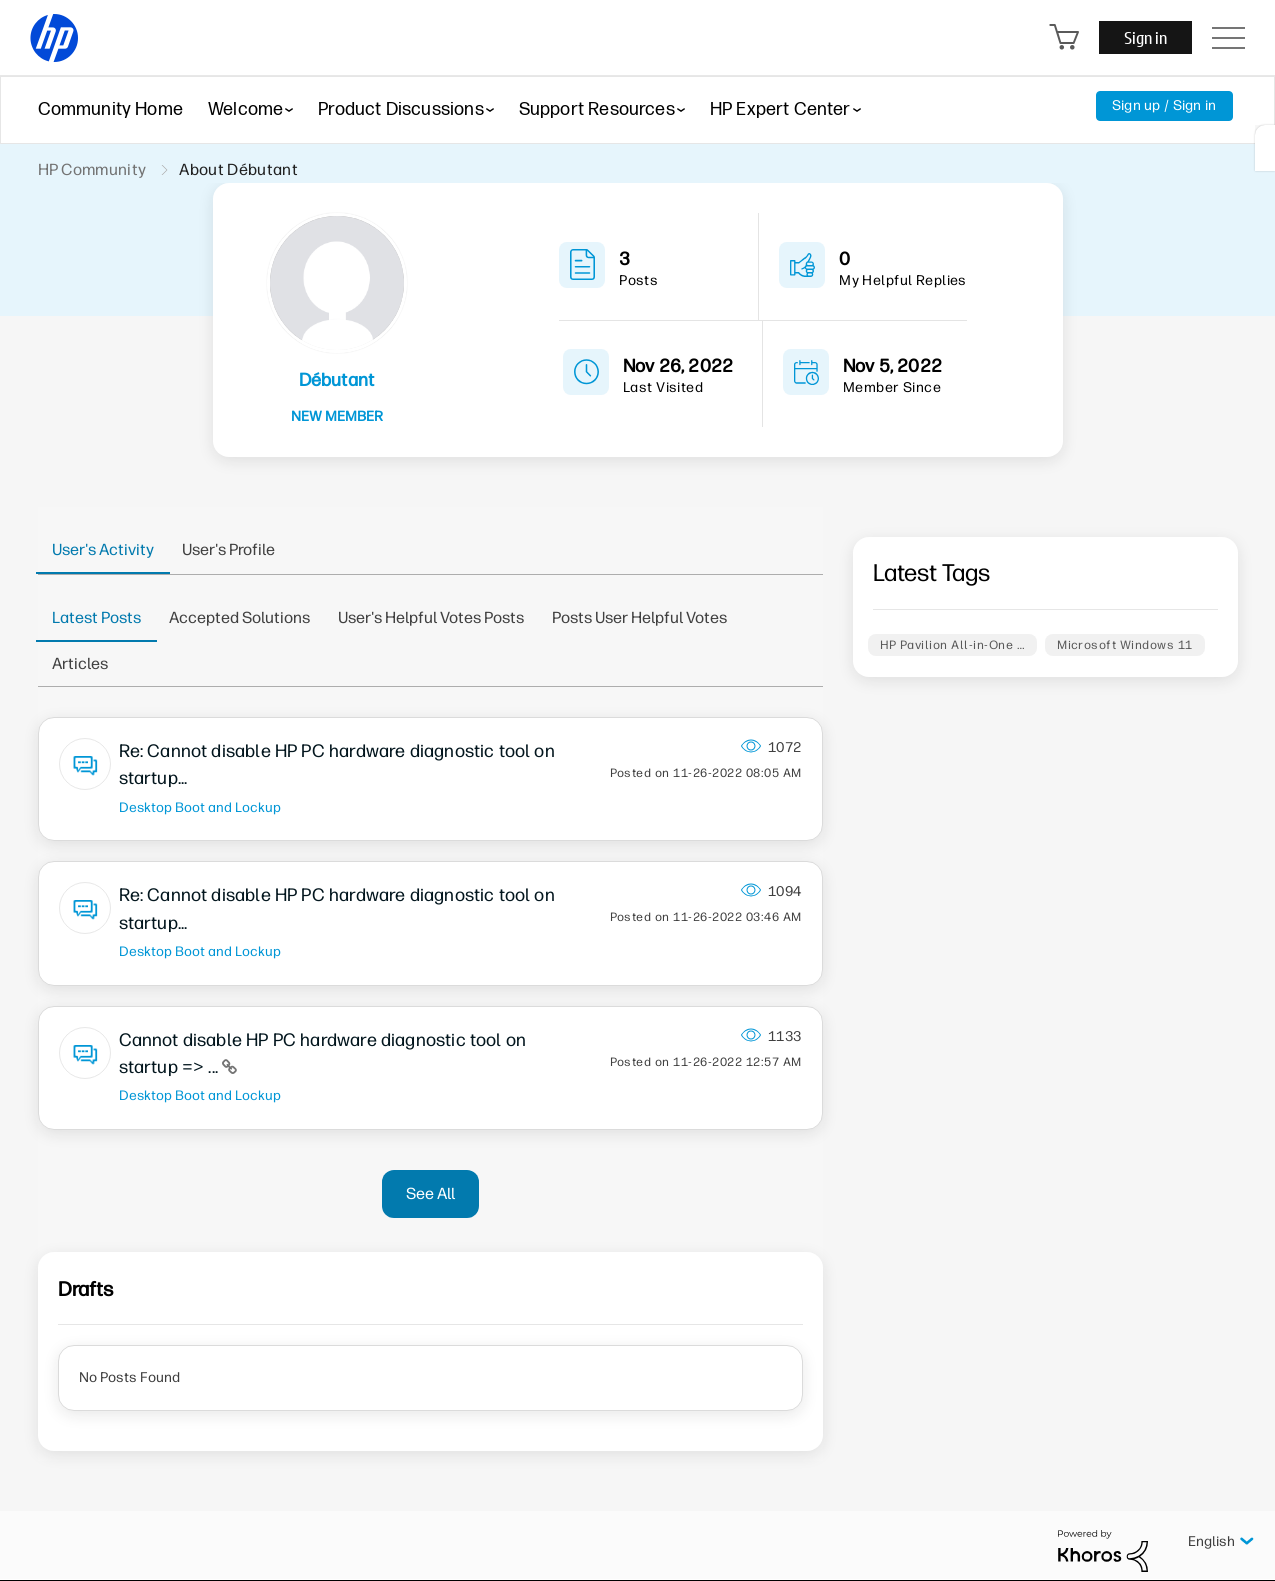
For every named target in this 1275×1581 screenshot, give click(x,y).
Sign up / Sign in (1164, 105)
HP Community (92, 169)
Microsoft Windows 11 (1125, 645)
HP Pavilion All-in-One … (953, 645)
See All (430, 1193)
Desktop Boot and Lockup (200, 807)
